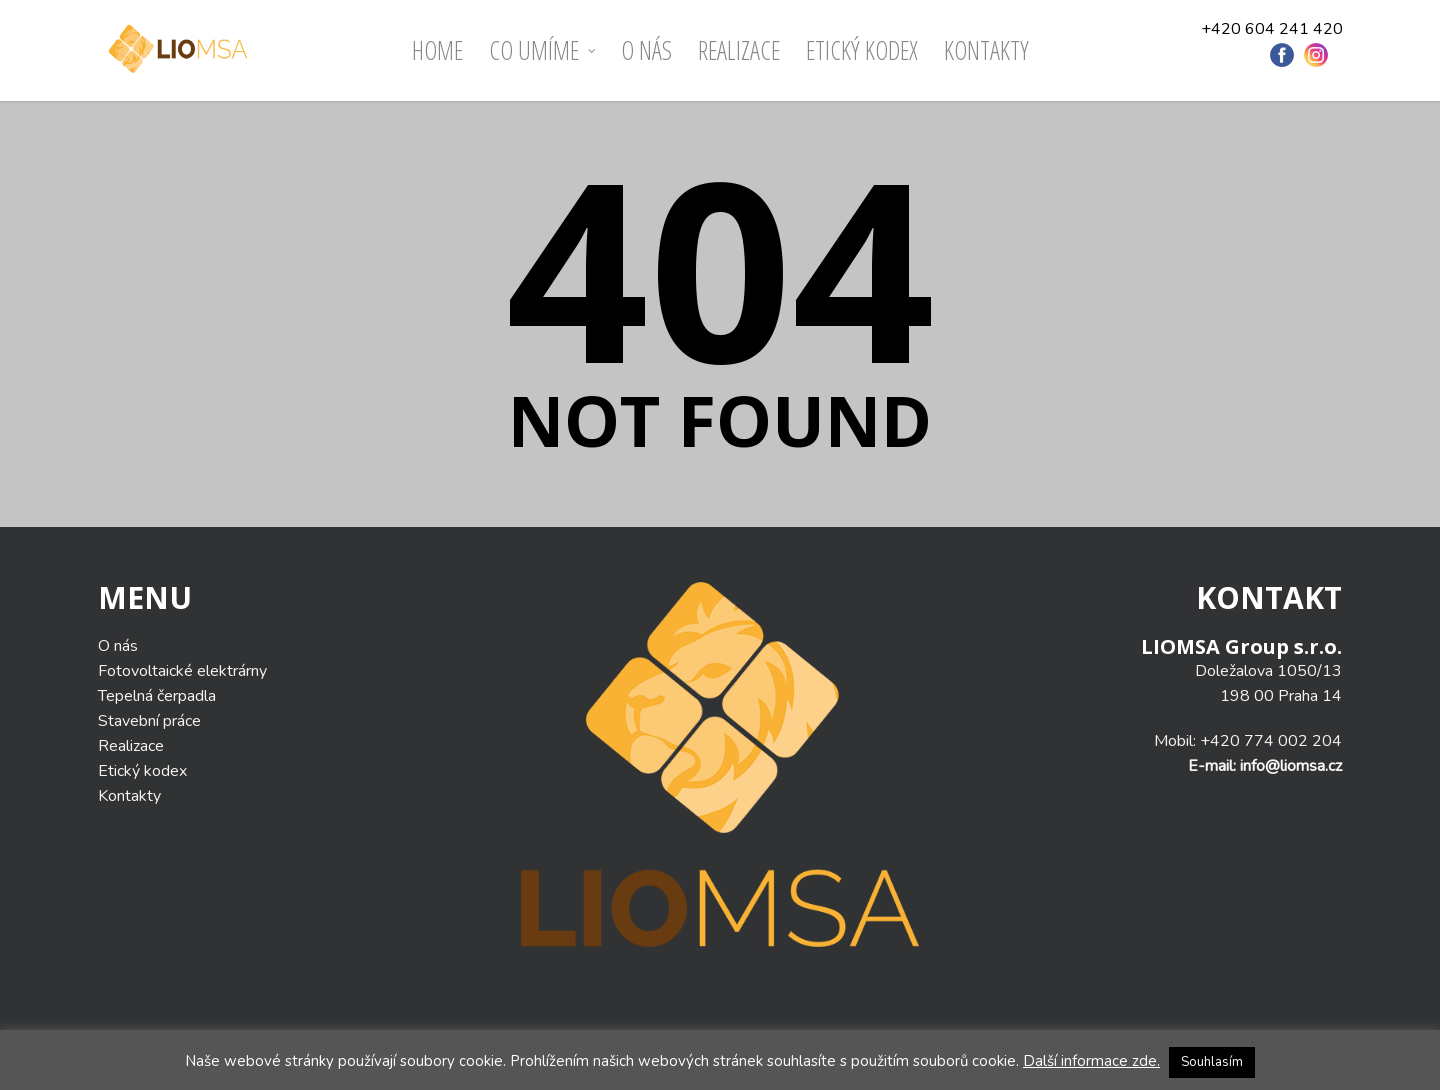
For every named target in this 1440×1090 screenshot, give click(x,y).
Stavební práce (149, 721)
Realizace (739, 50)
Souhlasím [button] (1212, 1062)
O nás (646, 50)
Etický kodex (142, 771)
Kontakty (986, 50)
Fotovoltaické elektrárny (182, 671)
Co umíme (543, 50)
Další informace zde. (1091, 1061)
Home (437, 50)
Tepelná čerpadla (157, 696)
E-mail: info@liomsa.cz (1265, 766)
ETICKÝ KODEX (862, 50)
